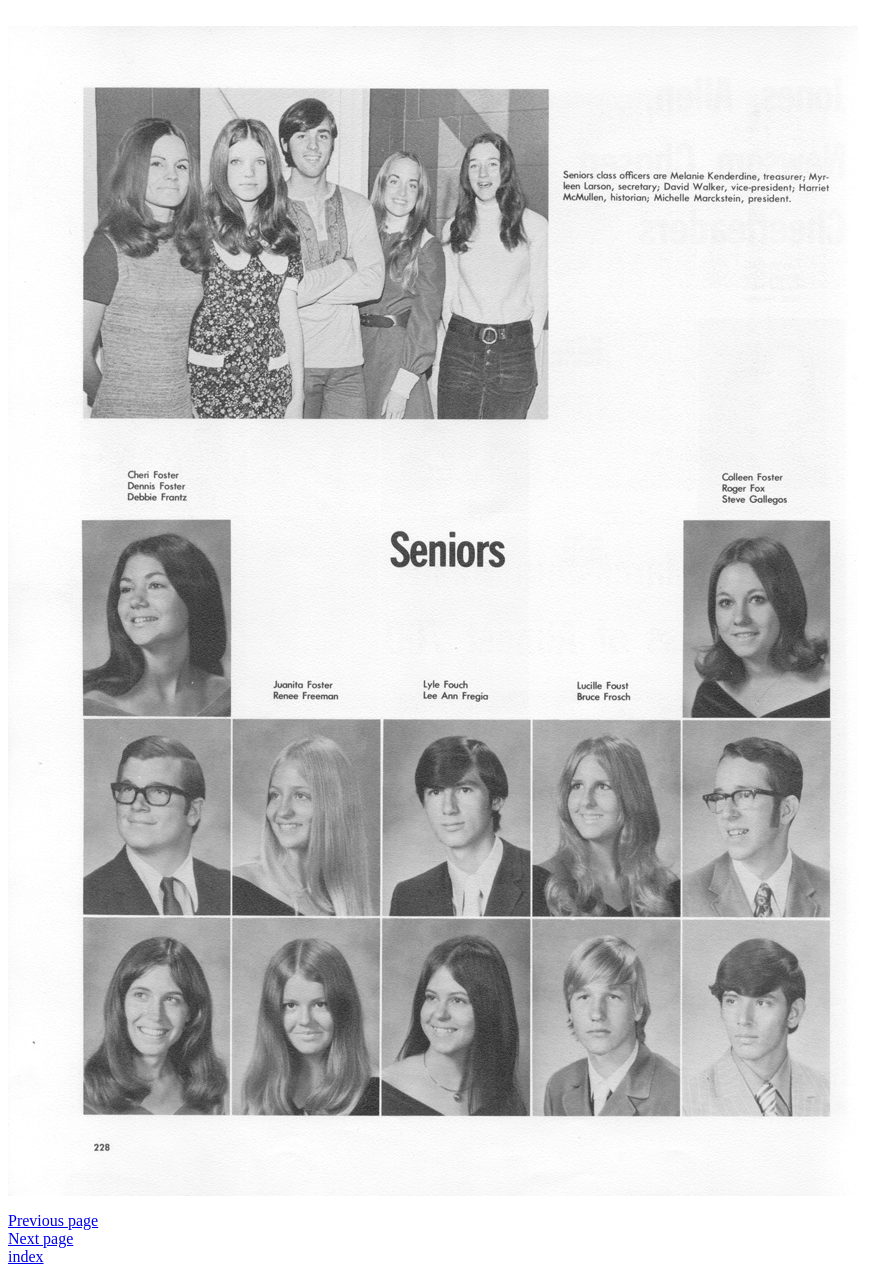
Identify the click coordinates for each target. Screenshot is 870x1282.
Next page (40, 1238)
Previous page (53, 1220)
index (26, 1256)
